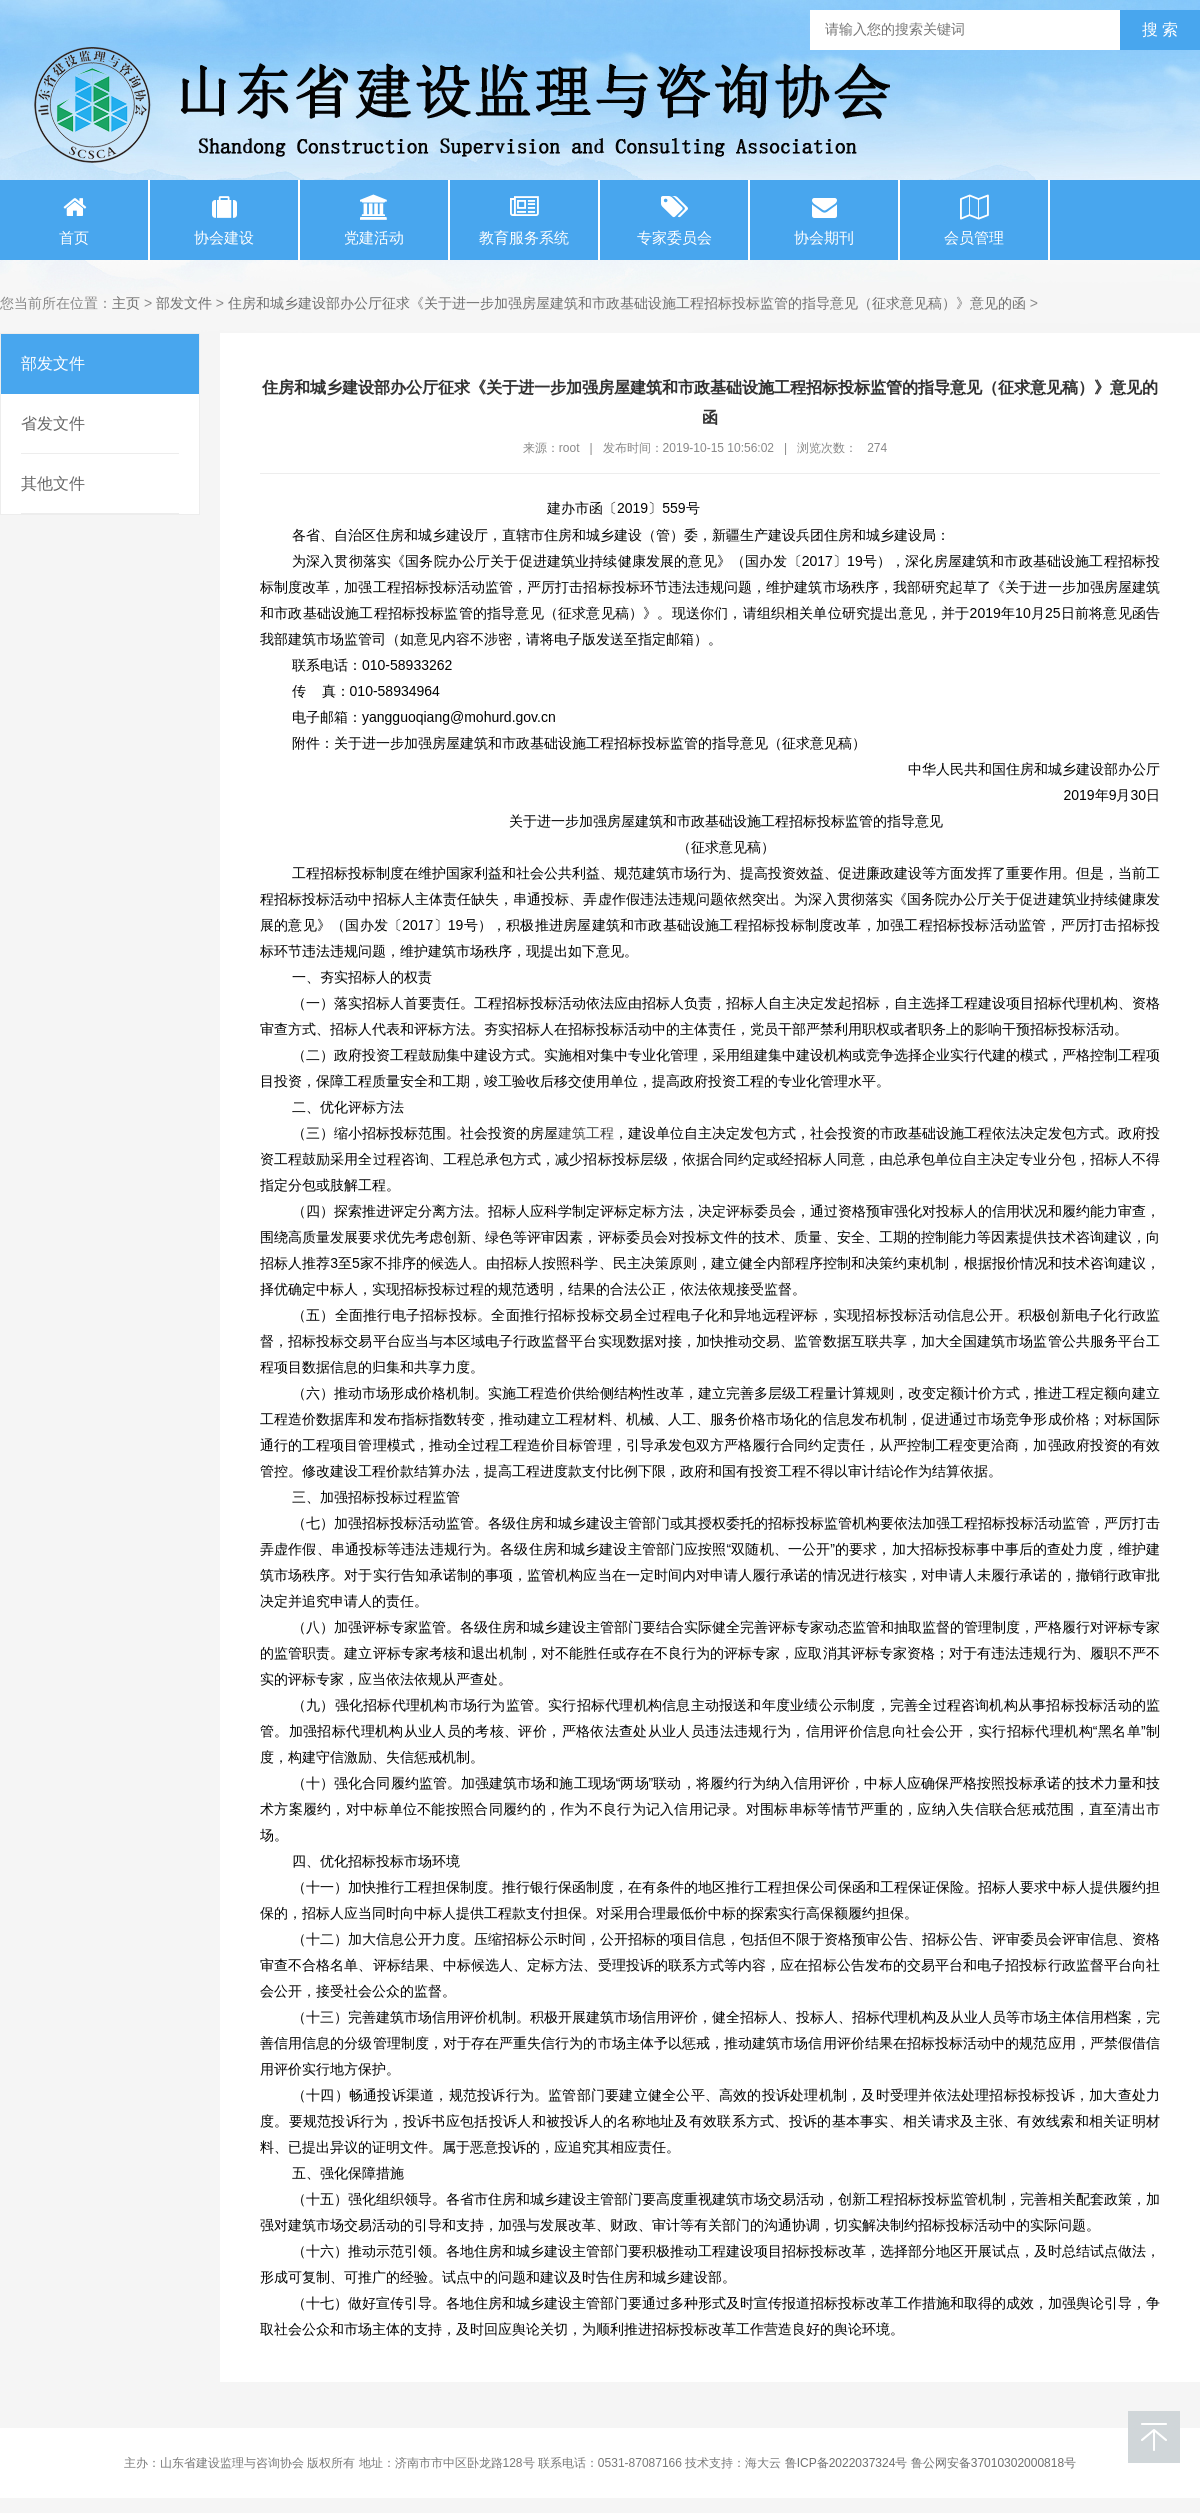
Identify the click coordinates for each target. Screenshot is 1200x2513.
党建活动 (374, 220)
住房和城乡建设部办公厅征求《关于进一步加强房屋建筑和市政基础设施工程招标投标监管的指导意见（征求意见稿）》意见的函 (627, 303)
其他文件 (53, 483)
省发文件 (53, 423)
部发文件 (184, 303)
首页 (74, 220)
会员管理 (974, 220)
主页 (126, 303)
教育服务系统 (524, 220)
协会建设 (224, 220)
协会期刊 (824, 220)
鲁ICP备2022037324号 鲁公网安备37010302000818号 (931, 2463)
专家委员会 (674, 220)
